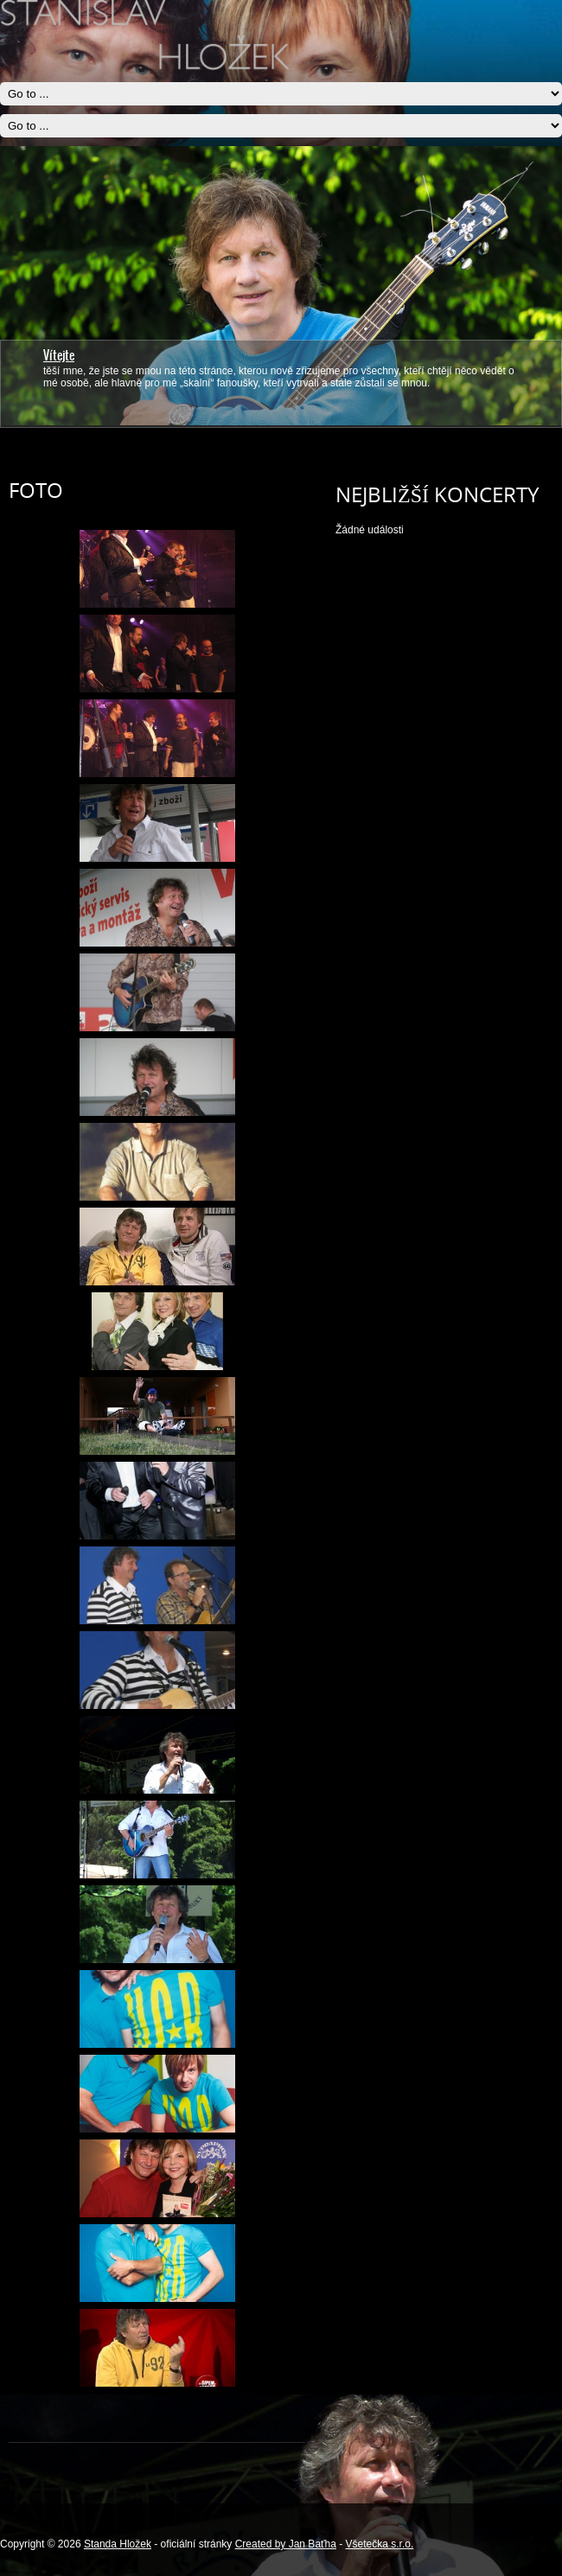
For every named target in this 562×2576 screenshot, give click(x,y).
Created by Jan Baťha (285, 2544)
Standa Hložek (117, 2544)
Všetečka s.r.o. (380, 2544)
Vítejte (58, 355)
